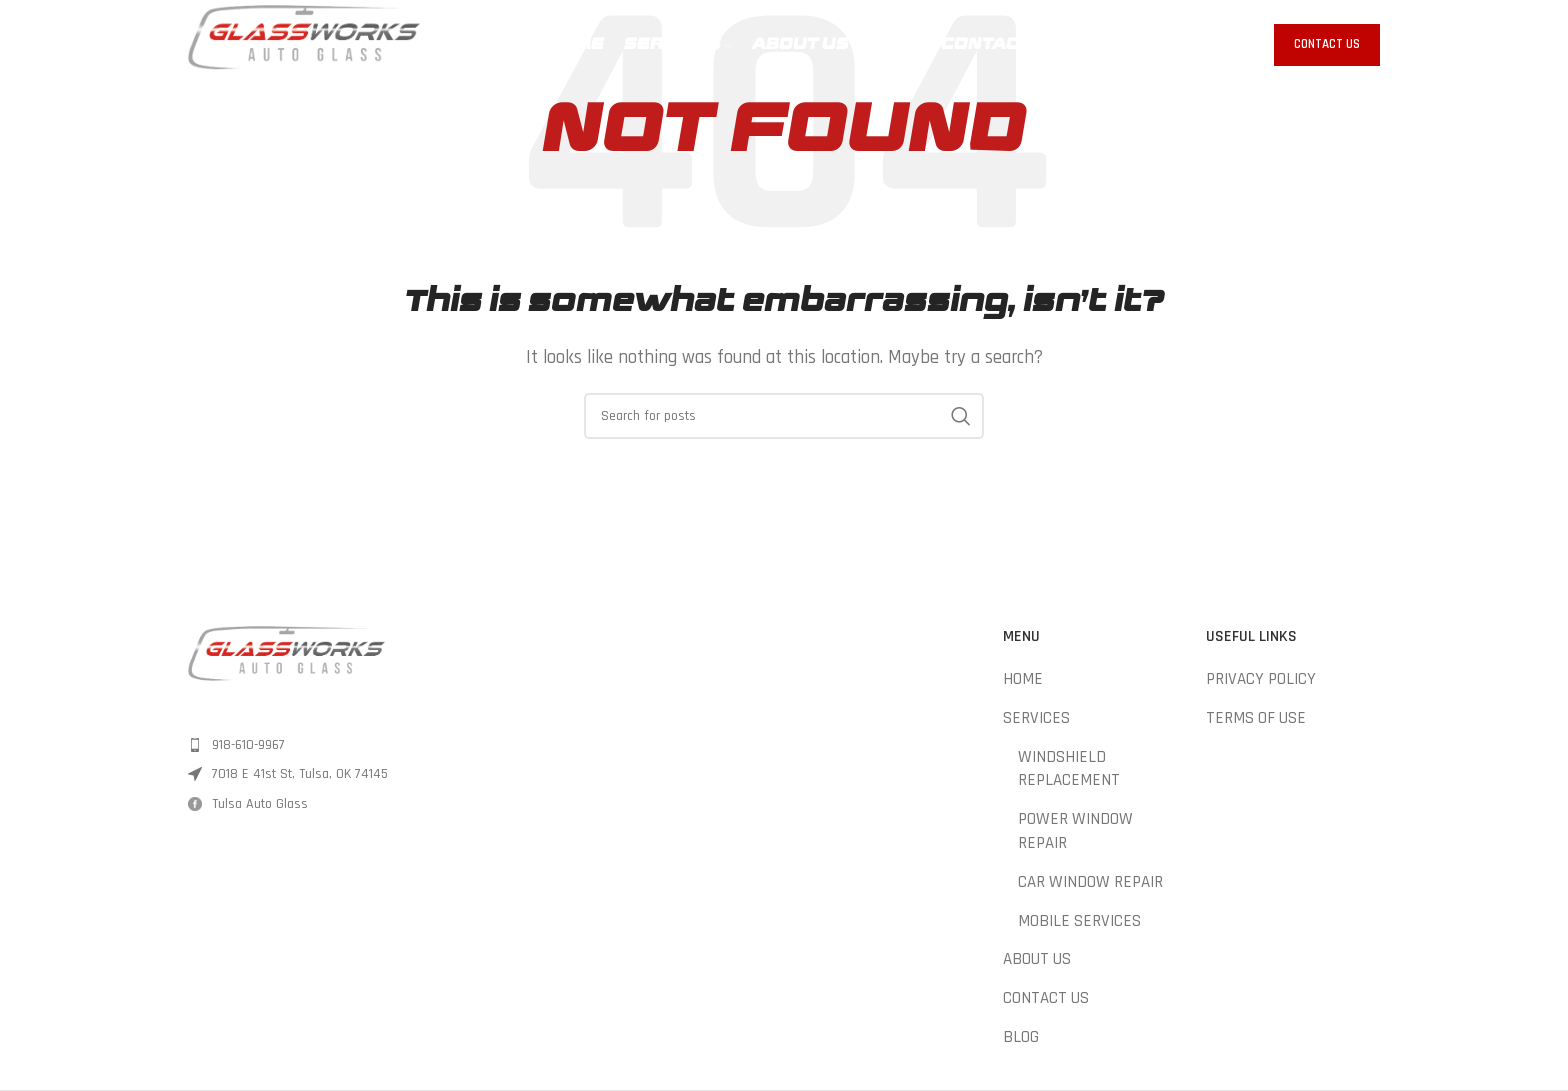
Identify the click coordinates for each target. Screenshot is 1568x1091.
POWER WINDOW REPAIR (1075, 831)
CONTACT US (1046, 998)
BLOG (1021, 1037)
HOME (1023, 679)
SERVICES (1036, 718)
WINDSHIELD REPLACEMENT (1069, 769)
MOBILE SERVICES (1079, 921)
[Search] (784, 416)
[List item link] (326, 745)
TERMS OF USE (1256, 718)
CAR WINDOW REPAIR (1090, 882)
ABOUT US (1037, 959)
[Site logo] (304, 44)
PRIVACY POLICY (1261, 679)
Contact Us (1327, 44)
